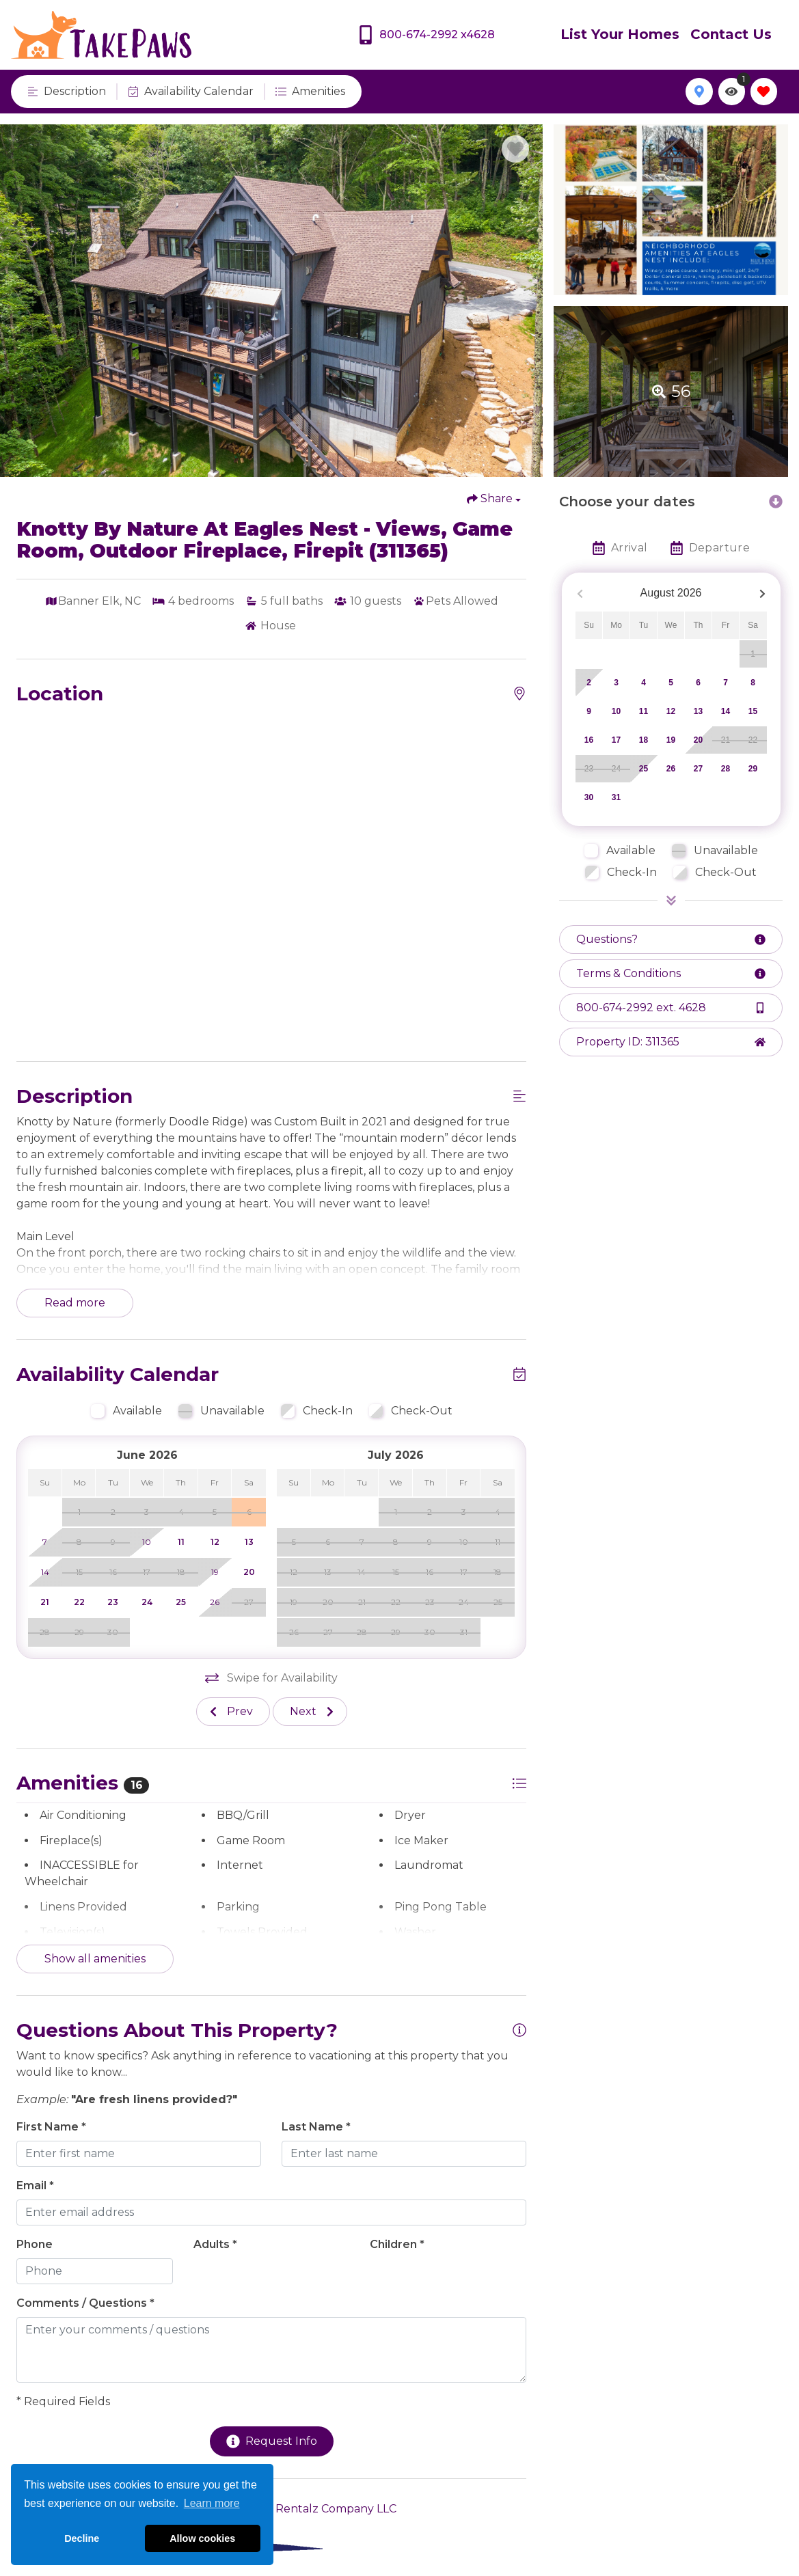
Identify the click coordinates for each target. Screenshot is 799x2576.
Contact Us (731, 34)
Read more (74, 1302)
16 (588, 740)
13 (698, 711)
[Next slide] (310, 1711)
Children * (397, 2244)
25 (643, 768)
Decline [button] (81, 2538)
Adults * (215, 2244)
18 (643, 740)
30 (588, 797)
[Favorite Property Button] (515, 149)
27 (698, 768)
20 (698, 740)
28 (725, 768)
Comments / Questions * (85, 2303)
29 (752, 768)
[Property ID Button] (671, 1042)
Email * (35, 2185)
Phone (34, 2244)
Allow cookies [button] (202, 2538)
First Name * (51, 2126)
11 (643, 711)
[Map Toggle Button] (699, 91)
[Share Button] (493, 499)
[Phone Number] (426, 34)
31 (616, 797)
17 (616, 740)
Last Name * (316, 2126)
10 (616, 711)
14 (725, 711)
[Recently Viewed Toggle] (731, 91)
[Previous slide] (233, 1711)
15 (752, 711)
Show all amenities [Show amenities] (95, 1958)
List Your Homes (619, 34)
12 (670, 711)
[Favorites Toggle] (763, 91)
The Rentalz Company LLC (323, 2508)
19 (670, 740)
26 (670, 768)
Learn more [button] (212, 2503)
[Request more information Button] (671, 939)
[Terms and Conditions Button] (671, 973)
